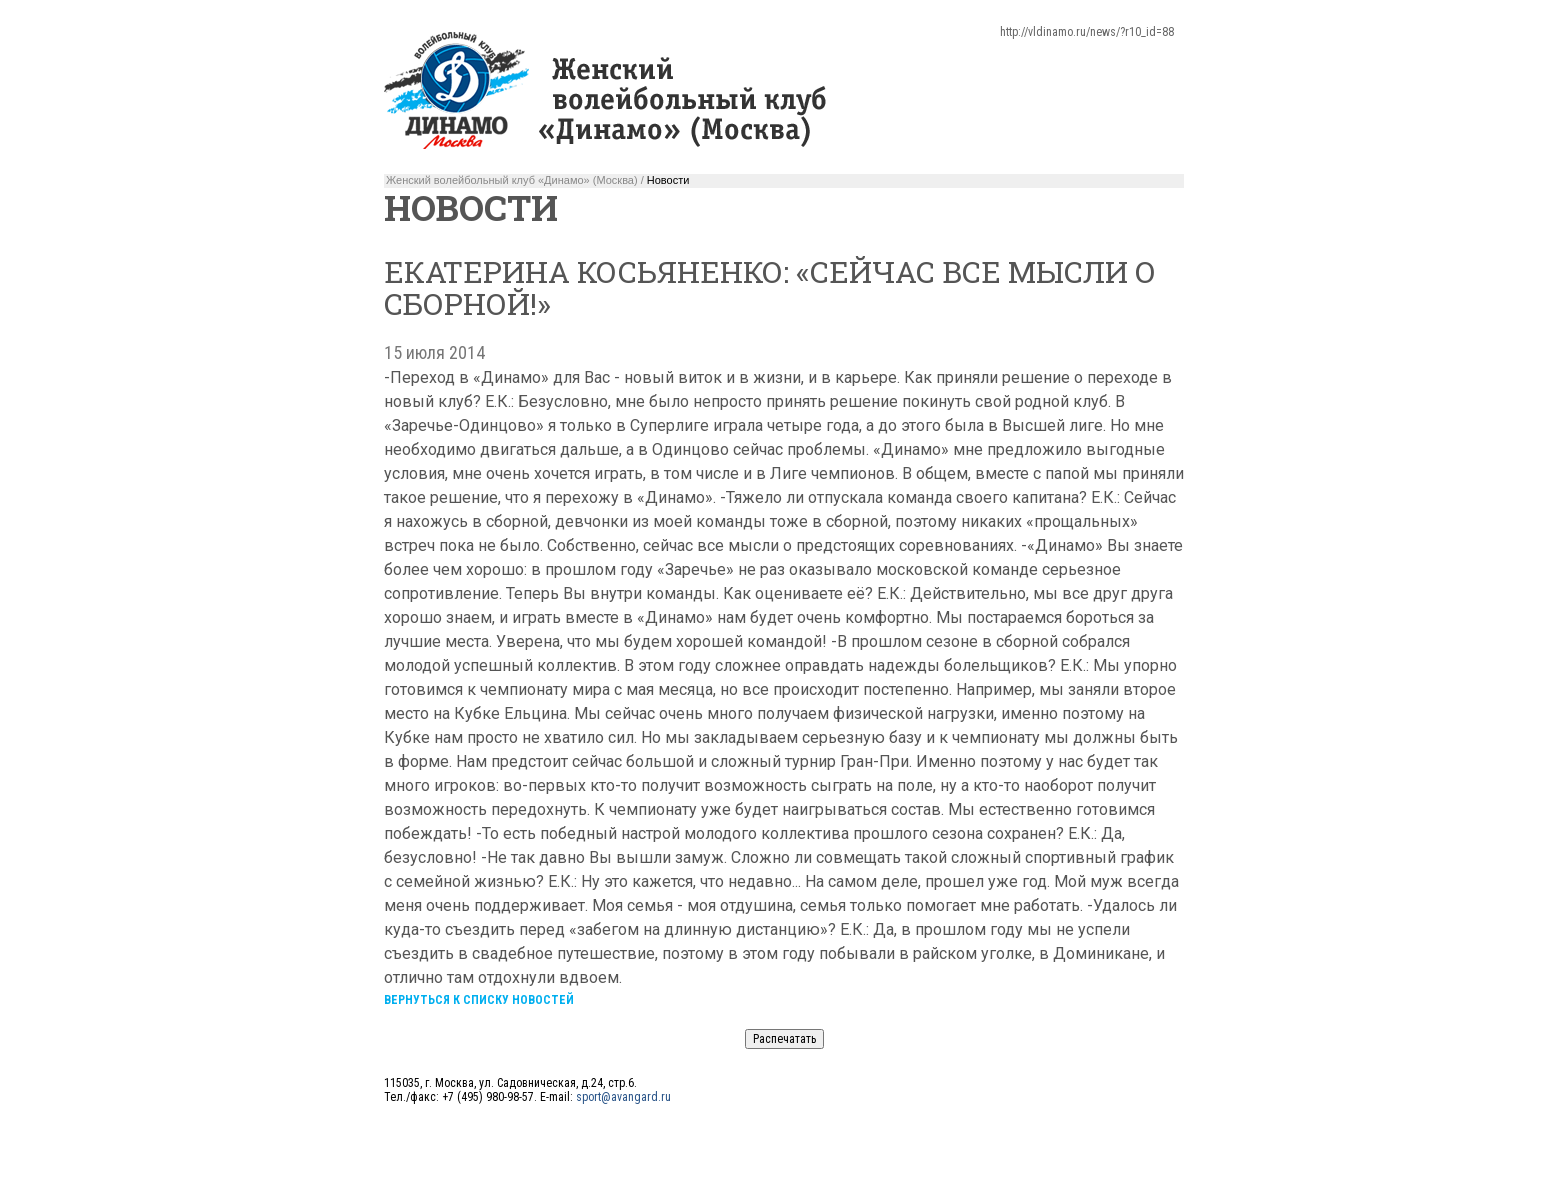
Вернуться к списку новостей (479, 1000)
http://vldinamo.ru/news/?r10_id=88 (1087, 32)
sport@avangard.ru (623, 1097)
